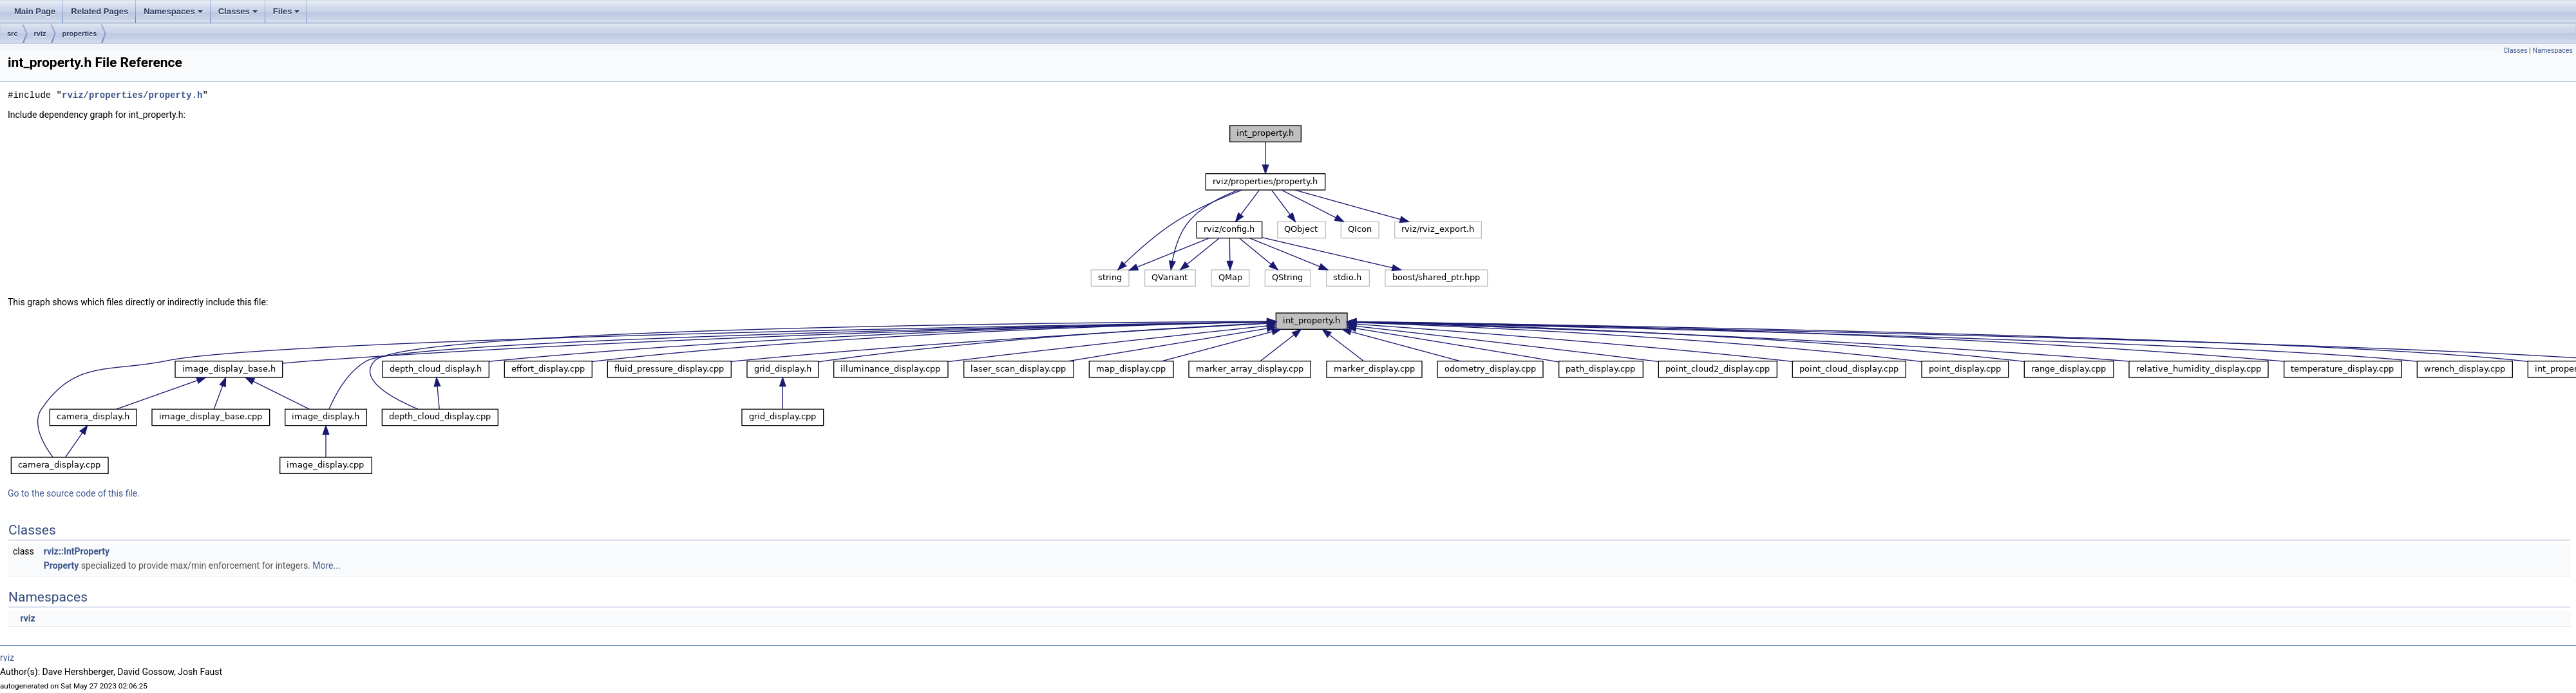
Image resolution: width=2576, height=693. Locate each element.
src (12, 33)
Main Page (34, 11)
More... (326, 565)
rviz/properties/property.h (132, 95)
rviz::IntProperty (76, 551)
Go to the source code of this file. (74, 493)
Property (61, 565)
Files (287, 14)
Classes (239, 14)
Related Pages (99, 11)
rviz (40, 33)
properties (79, 33)
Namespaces (174, 14)
